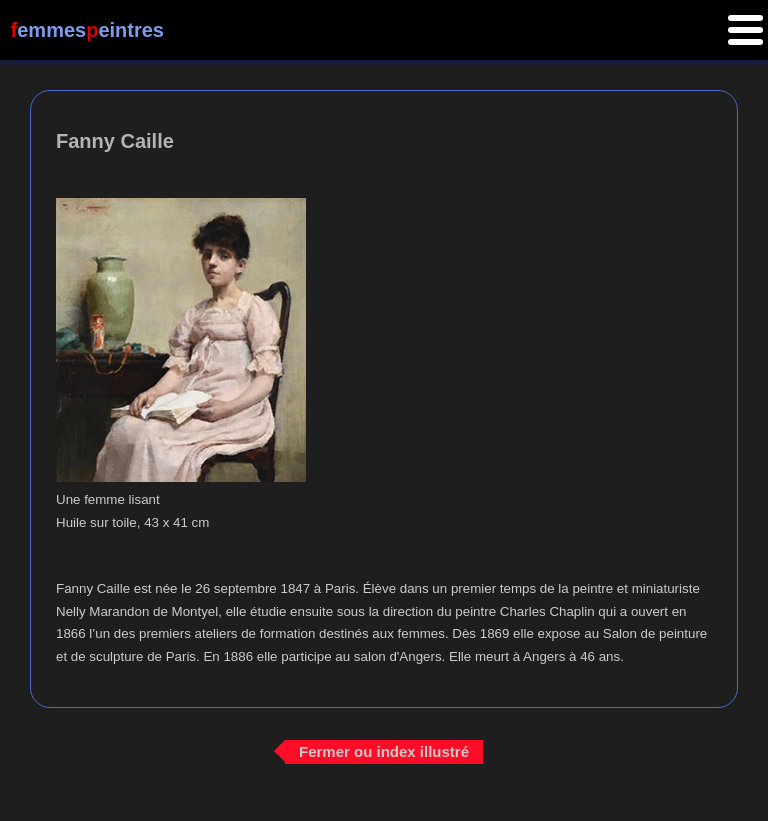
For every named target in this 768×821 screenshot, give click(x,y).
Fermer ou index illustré (384, 751)
